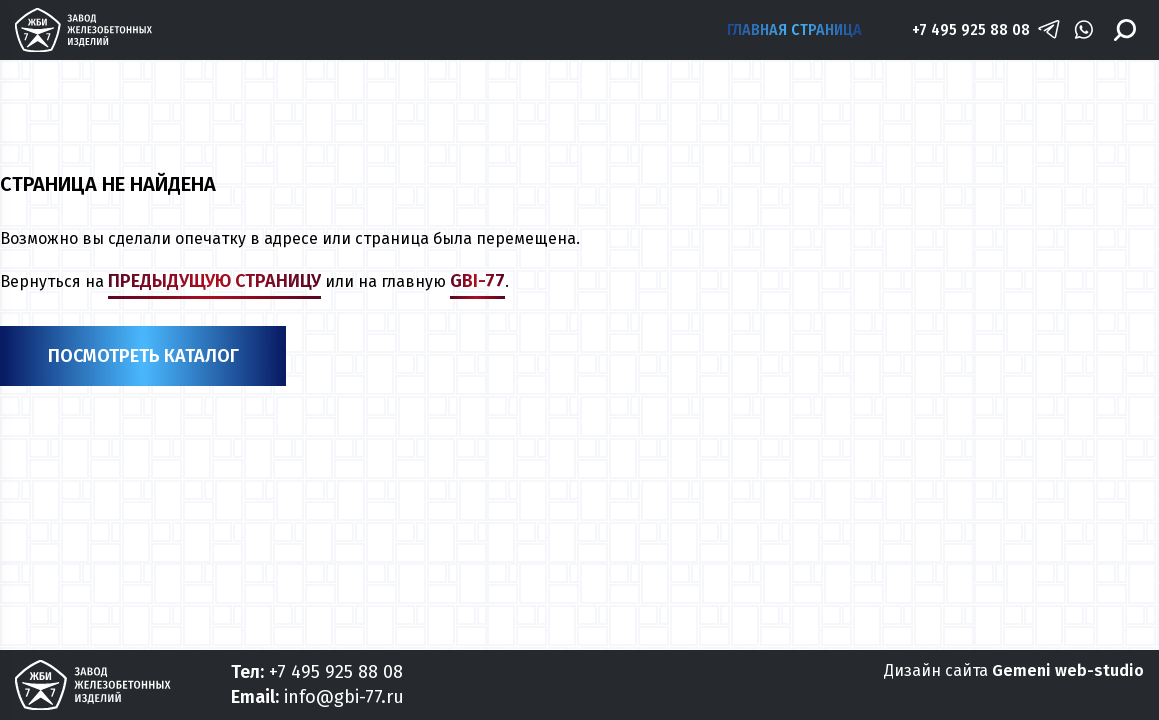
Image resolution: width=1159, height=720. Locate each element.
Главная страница (794, 29)
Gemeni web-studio (1068, 670)
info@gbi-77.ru (344, 697)
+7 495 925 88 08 (971, 29)
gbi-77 (477, 281)
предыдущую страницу (214, 281)
